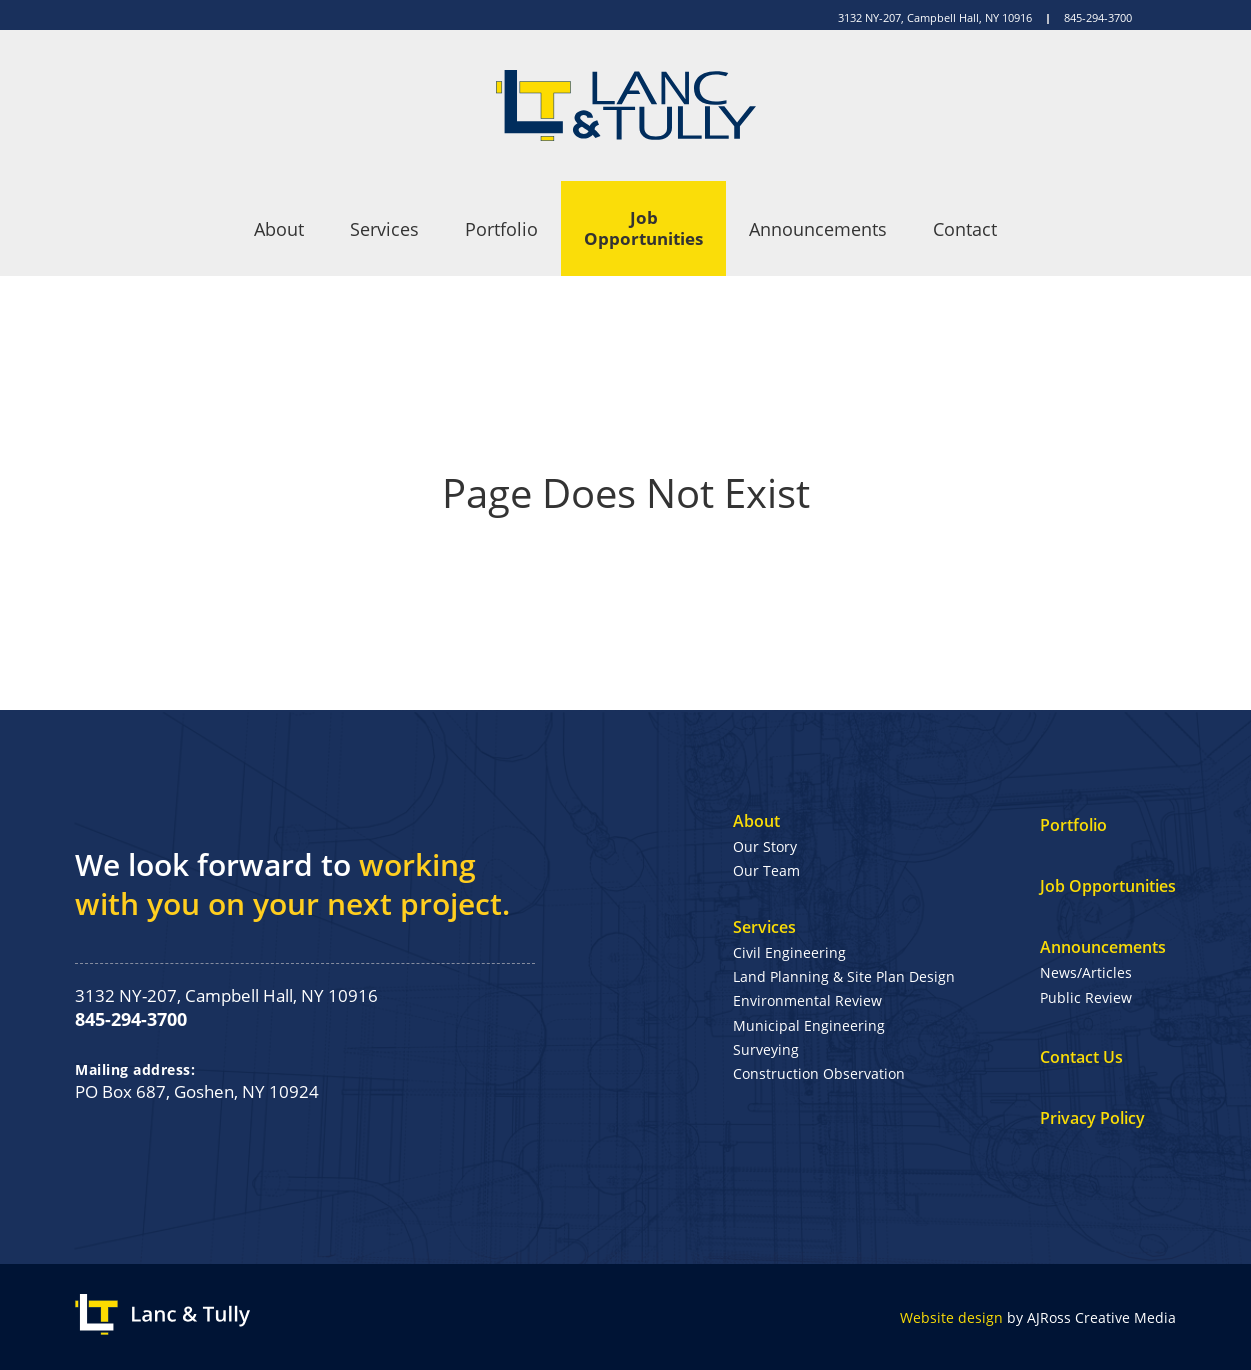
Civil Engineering (789, 952)
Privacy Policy (1092, 1118)
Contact (965, 229)
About (279, 229)
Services (384, 229)
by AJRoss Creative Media (1038, 1317)
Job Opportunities (643, 227)
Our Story (765, 846)
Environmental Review (807, 1000)
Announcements (818, 229)
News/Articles (1086, 972)
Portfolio (501, 229)
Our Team (766, 870)
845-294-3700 (1098, 17)
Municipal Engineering (809, 1025)
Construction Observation (819, 1073)
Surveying (766, 1049)
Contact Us (1081, 1057)
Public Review (1086, 997)
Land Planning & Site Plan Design (844, 976)
